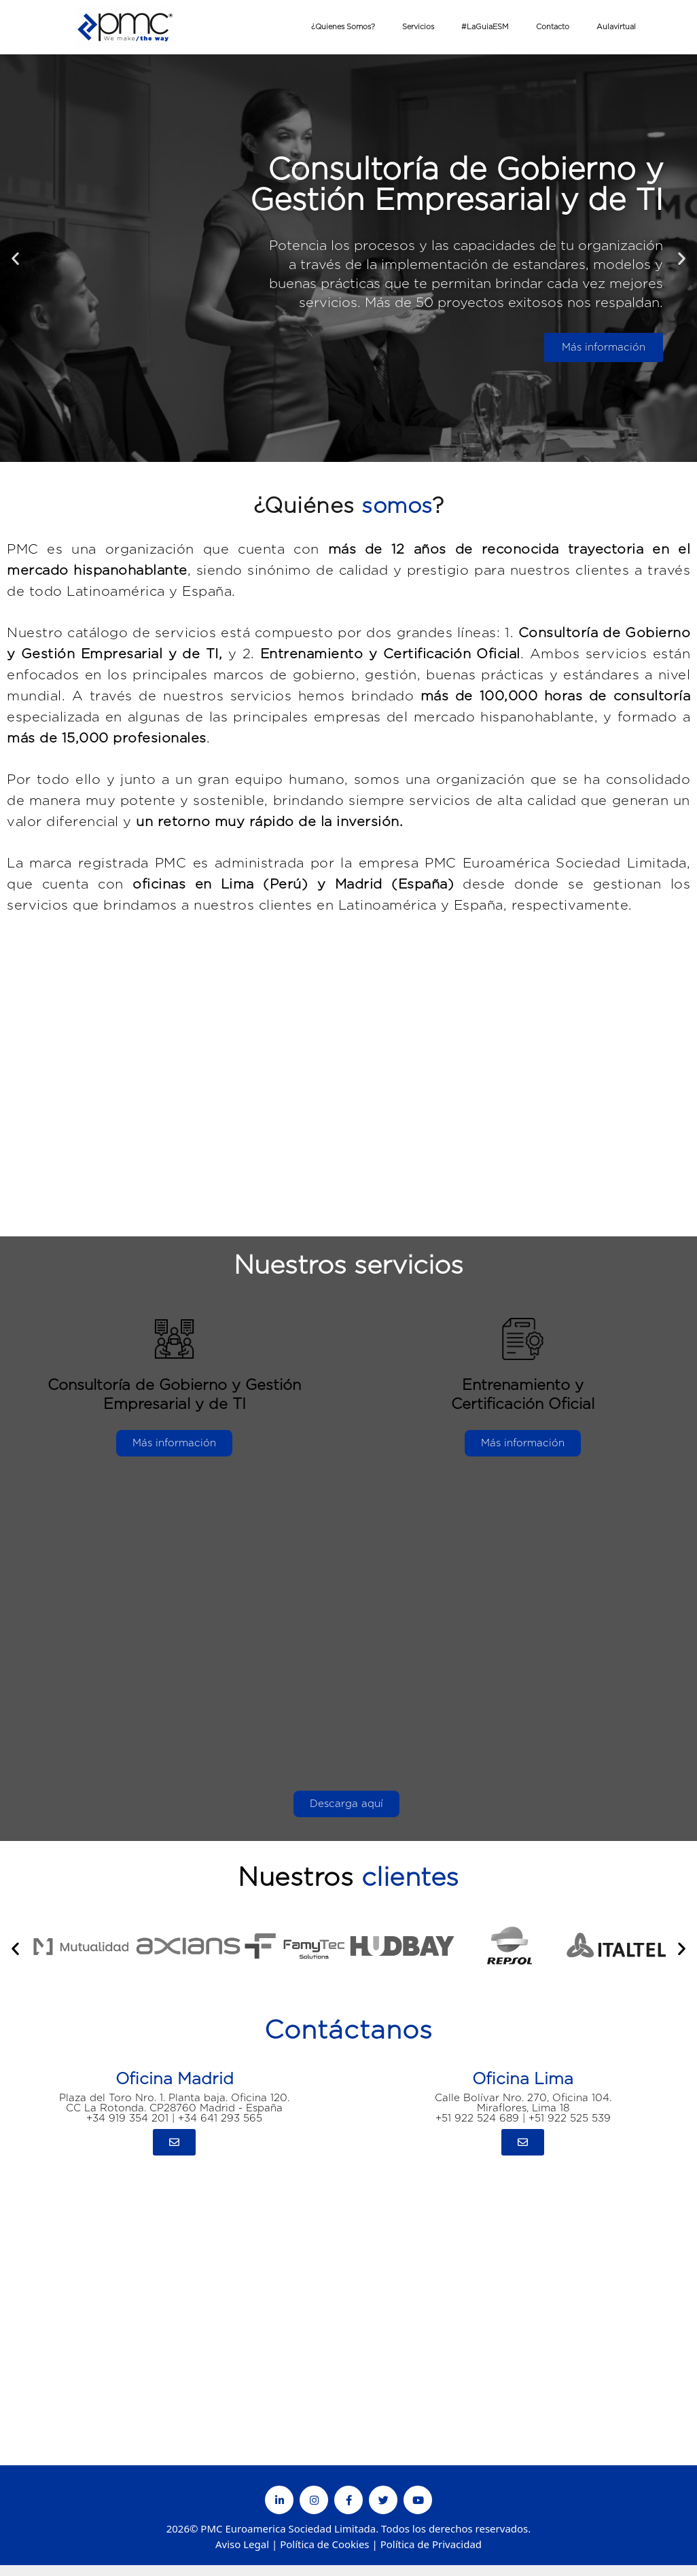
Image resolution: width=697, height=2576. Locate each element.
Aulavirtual (616, 27)
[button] (15, 258)
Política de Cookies (324, 2544)
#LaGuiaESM (485, 27)
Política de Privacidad (431, 2544)
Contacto (552, 27)
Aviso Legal (242, 2544)
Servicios (418, 27)
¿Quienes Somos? (343, 27)
